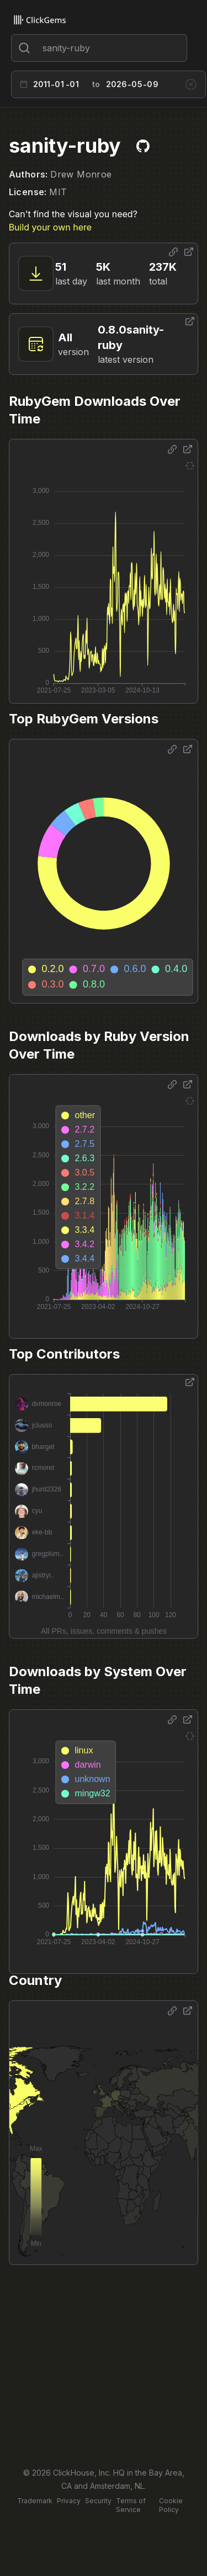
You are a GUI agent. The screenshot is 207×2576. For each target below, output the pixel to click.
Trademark (34, 2501)
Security (98, 2501)
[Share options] (173, 251)
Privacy (69, 2501)
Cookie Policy (171, 2505)
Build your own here (50, 227)
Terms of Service (131, 2505)
